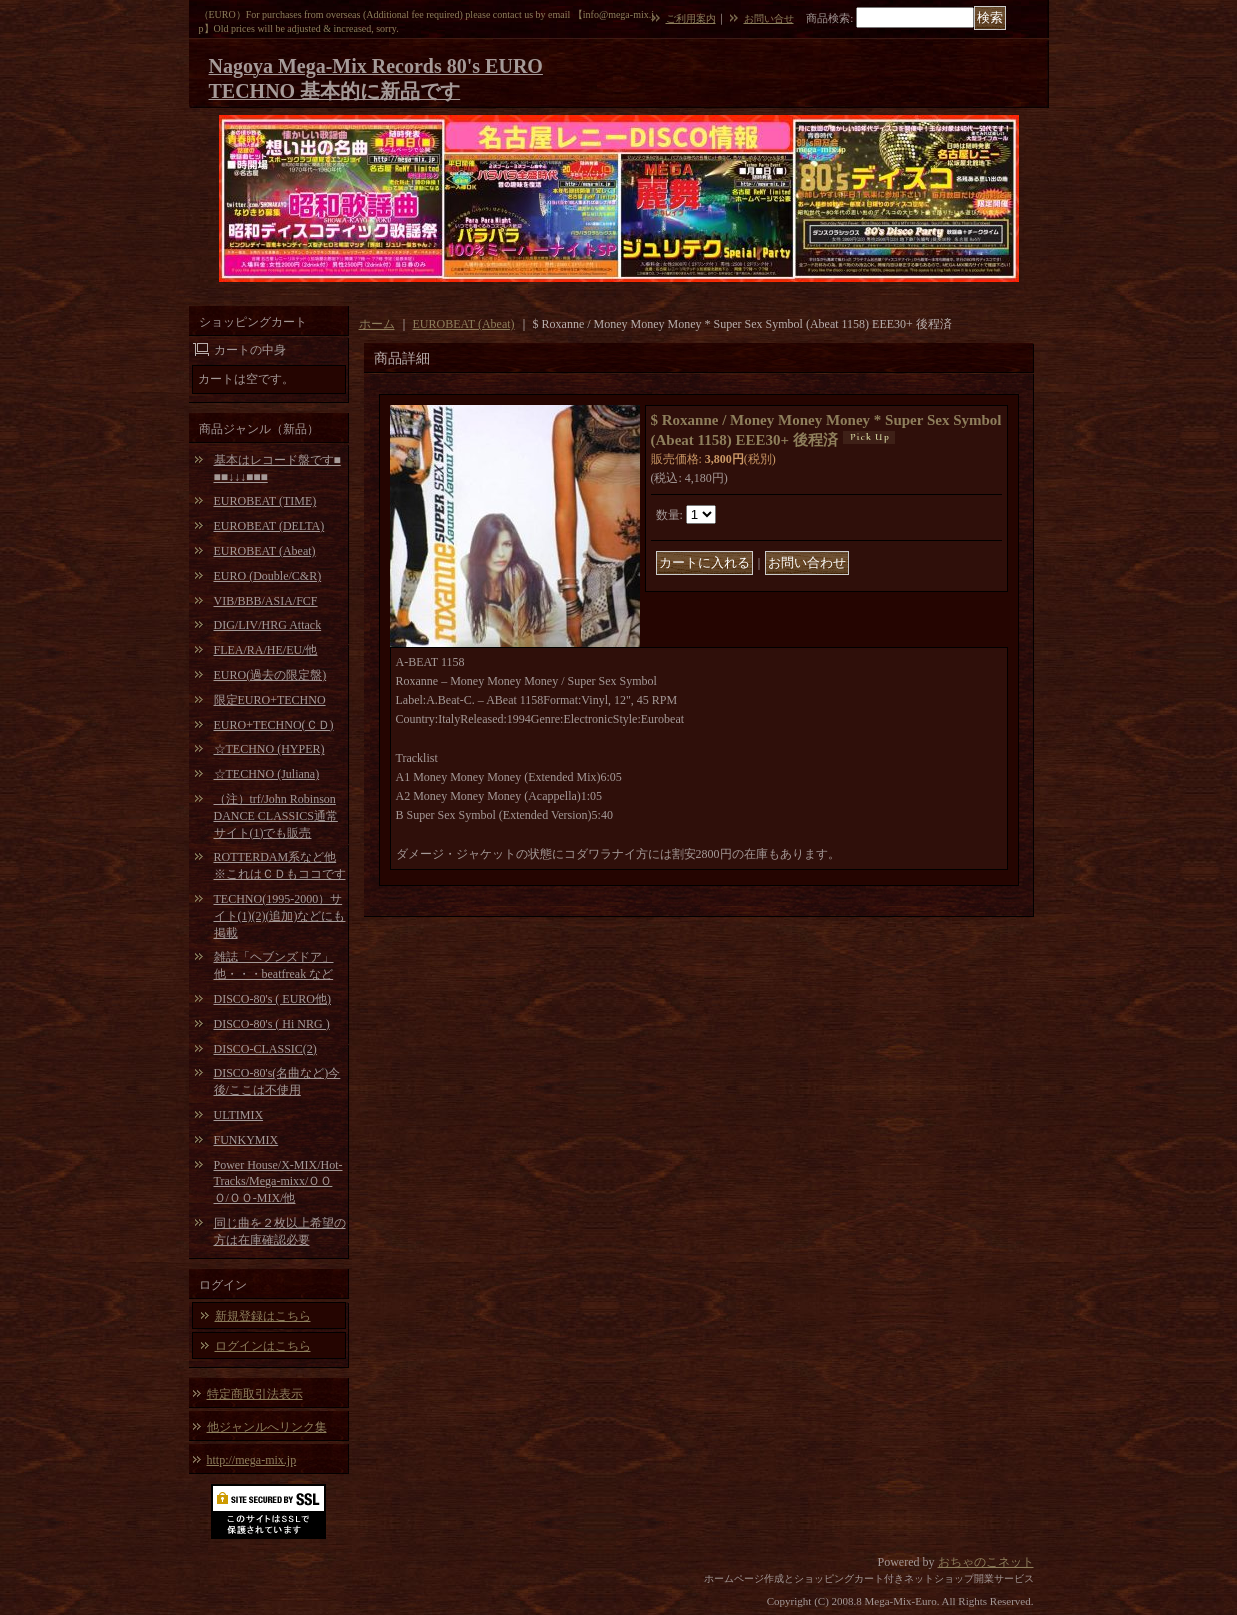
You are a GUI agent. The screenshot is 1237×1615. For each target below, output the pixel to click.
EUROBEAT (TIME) (265, 501)
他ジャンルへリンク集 (267, 1427)
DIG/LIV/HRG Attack (268, 625)
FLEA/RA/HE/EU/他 (266, 650)
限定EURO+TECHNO (270, 700)
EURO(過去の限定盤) (270, 675)
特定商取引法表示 (255, 1394)
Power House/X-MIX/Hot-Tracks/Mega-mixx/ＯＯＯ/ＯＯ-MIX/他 (278, 1182)
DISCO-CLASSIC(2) (265, 1049)
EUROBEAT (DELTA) (269, 526)
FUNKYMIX (246, 1140)
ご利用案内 (691, 18)
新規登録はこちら (263, 1316)
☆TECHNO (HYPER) (269, 749)
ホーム (377, 324)
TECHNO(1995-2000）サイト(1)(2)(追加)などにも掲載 (280, 916)
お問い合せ (769, 18)
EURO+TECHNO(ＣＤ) (274, 725)
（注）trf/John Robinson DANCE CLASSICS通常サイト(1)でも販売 (276, 816)
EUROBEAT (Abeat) (265, 551)
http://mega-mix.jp (252, 1460)
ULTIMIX (239, 1115)
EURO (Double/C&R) (268, 576)
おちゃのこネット (986, 1562)
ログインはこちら (263, 1346)
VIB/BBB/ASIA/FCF (266, 601)
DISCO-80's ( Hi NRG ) (272, 1024)
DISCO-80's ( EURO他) (273, 999)
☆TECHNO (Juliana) (267, 774)
